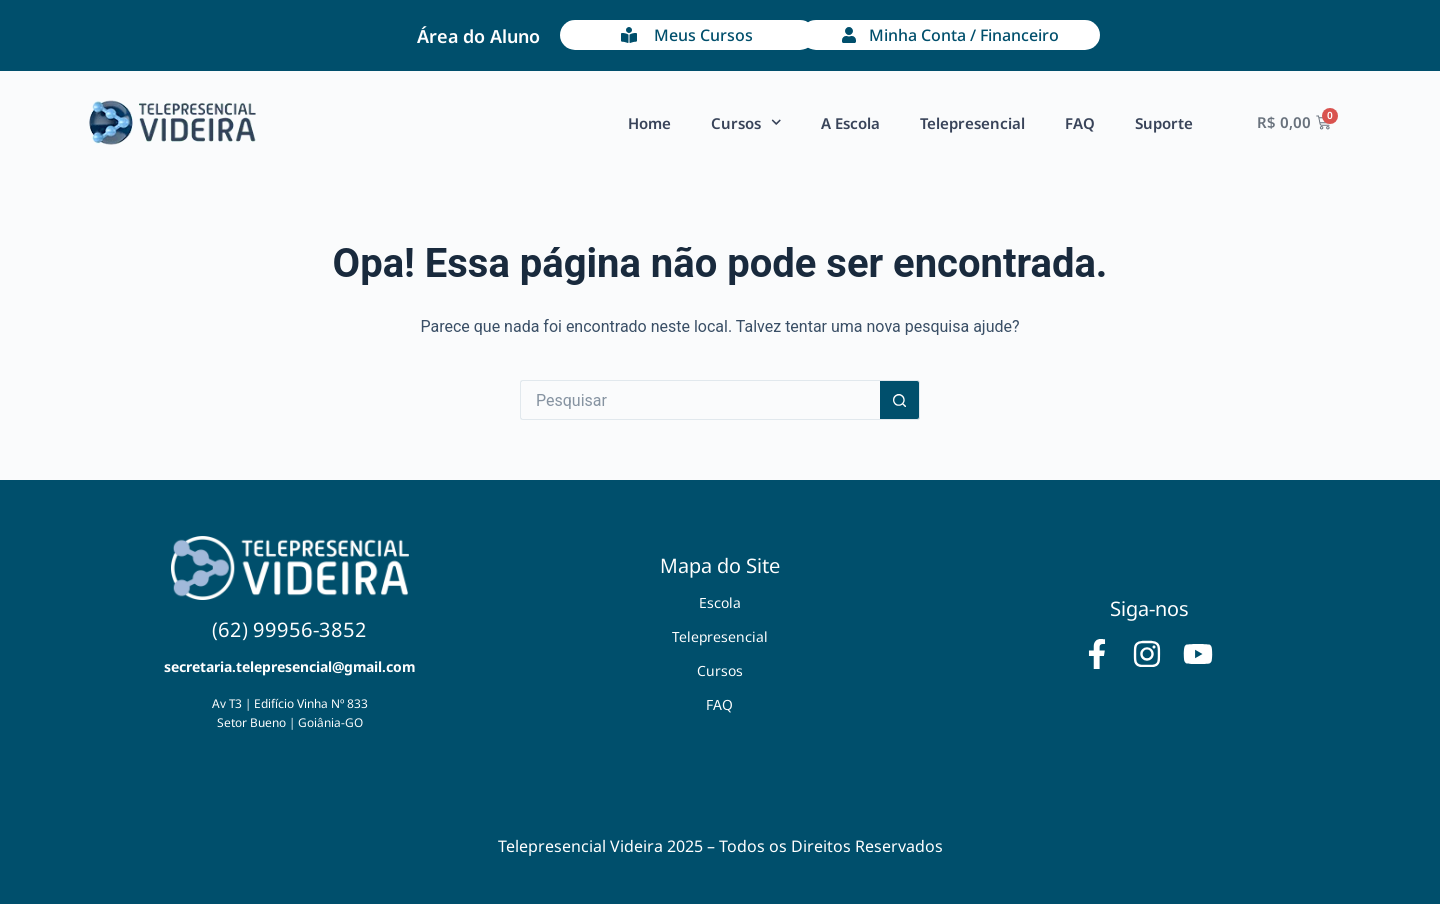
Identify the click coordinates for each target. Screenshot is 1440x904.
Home (649, 123)
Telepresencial (972, 123)
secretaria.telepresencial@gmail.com (289, 666)
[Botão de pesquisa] (900, 400)
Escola (720, 602)
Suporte (1164, 123)
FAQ (1080, 123)
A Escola (850, 123)
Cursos (746, 122)
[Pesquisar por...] (700, 400)
